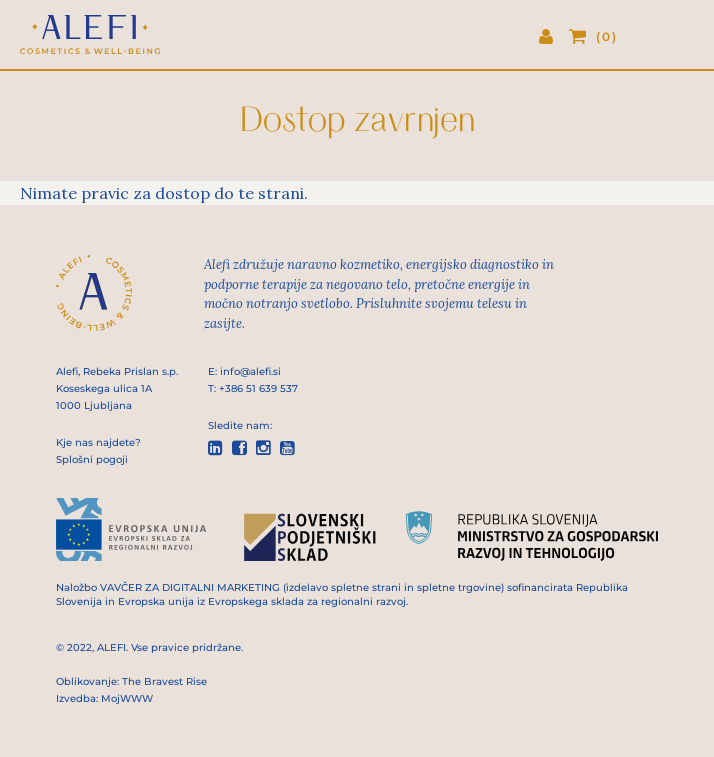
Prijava (554, 37)
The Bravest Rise (164, 681)
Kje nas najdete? (98, 442)
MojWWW (127, 698)
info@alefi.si (250, 371)
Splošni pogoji (92, 459)
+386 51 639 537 (258, 388)
